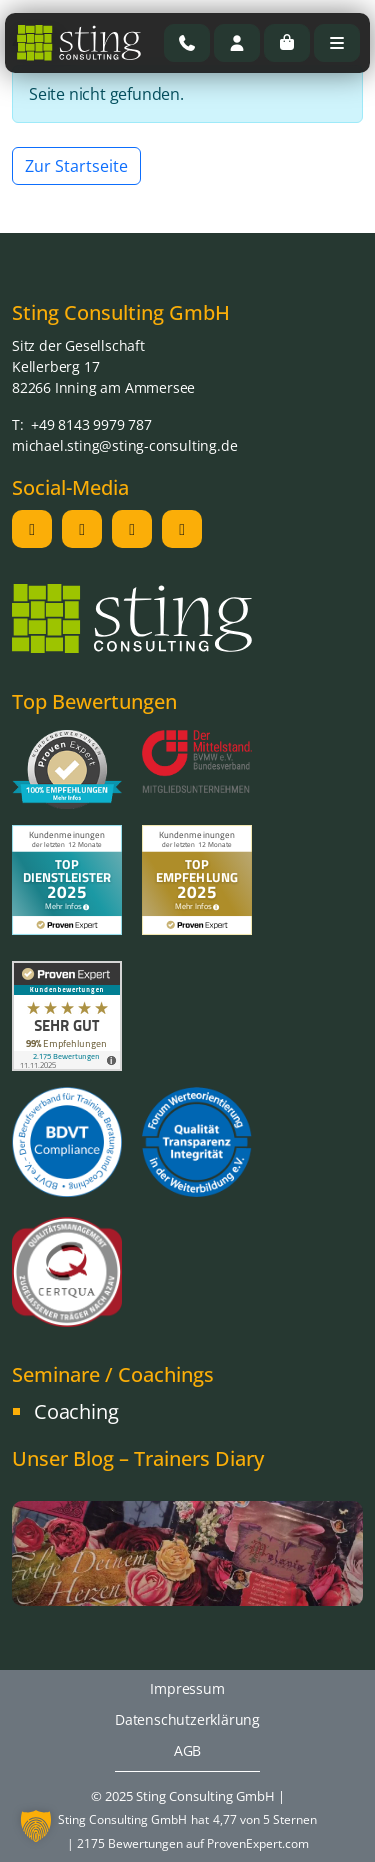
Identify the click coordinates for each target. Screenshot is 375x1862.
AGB (187, 1750)
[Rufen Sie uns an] (187, 43)
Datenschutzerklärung (187, 1719)
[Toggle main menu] (337, 43)
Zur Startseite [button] (76, 166)
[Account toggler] (237, 43)
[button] (36, 1826)
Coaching (76, 1411)
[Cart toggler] (287, 43)
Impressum (187, 1688)
